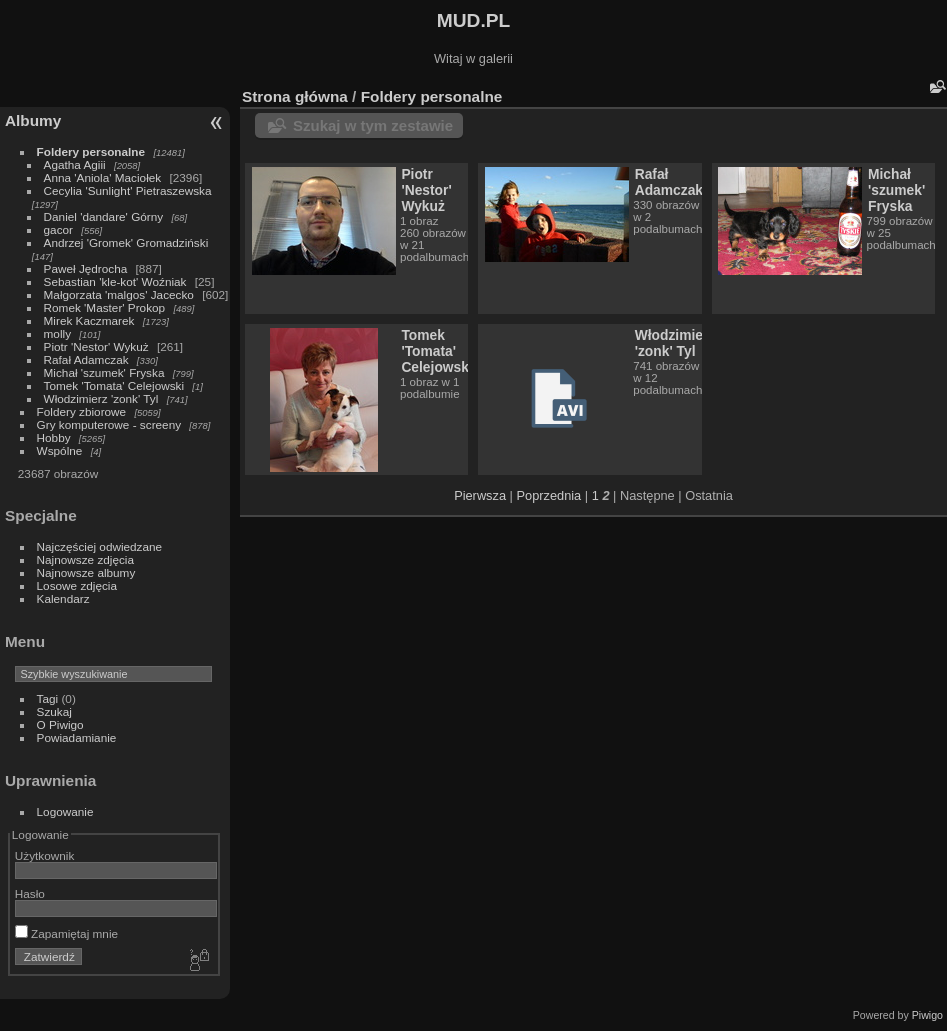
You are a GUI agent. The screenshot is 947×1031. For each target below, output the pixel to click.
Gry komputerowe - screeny (109, 424)
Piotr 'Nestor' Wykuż (96, 346)
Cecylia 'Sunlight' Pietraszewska (128, 190)
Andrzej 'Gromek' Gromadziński (126, 242)
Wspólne (60, 450)
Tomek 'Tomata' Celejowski (114, 385)
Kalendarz (63, 598)
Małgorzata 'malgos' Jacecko (119, 294)
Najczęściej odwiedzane (100, 546)
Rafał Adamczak (86, 359)
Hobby (54, 437)
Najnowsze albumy (86, 572)
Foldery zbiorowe (82, 411)
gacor (58, 229)
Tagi (48, 698)
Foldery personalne (91, 151)
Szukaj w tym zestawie (373, 125)
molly (57, 333)
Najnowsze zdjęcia (85, 559)
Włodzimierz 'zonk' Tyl (101, 398)
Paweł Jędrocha (86, 268)
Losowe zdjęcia (77, 585)
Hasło (30, 893)
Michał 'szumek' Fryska (104, 372)
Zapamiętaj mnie (66, 933)
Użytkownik (45, 855)
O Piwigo (60, 724)
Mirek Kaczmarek (89, 320)
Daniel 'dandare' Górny (104, 216)
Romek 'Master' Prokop (105, 307)
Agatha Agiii (75, 164)
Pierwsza (480, 495)
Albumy (33, 120)
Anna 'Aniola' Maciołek (103, 177)
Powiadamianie (77, 737)
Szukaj (54, 711)
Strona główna (295, 96)
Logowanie (65, 811)
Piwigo (927, 1015)
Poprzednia (549, 495)
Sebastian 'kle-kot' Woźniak (115, 281)
